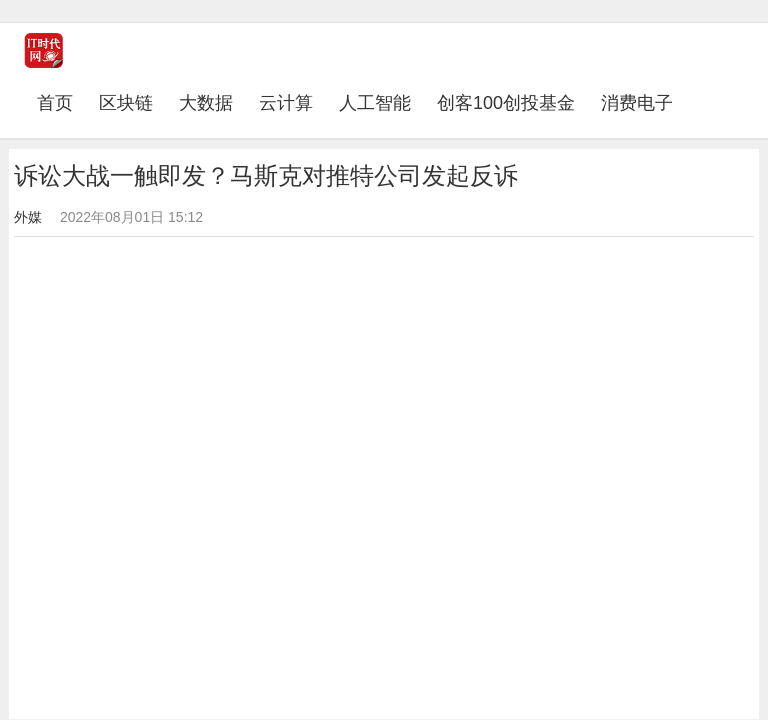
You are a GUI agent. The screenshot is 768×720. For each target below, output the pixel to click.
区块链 (126, 103)
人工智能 (375, 103)
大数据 (206, 103)
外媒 (28, 217)
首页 (61, 102)
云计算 (286, 103)
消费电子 (637, 103)
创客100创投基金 (506, 103)
